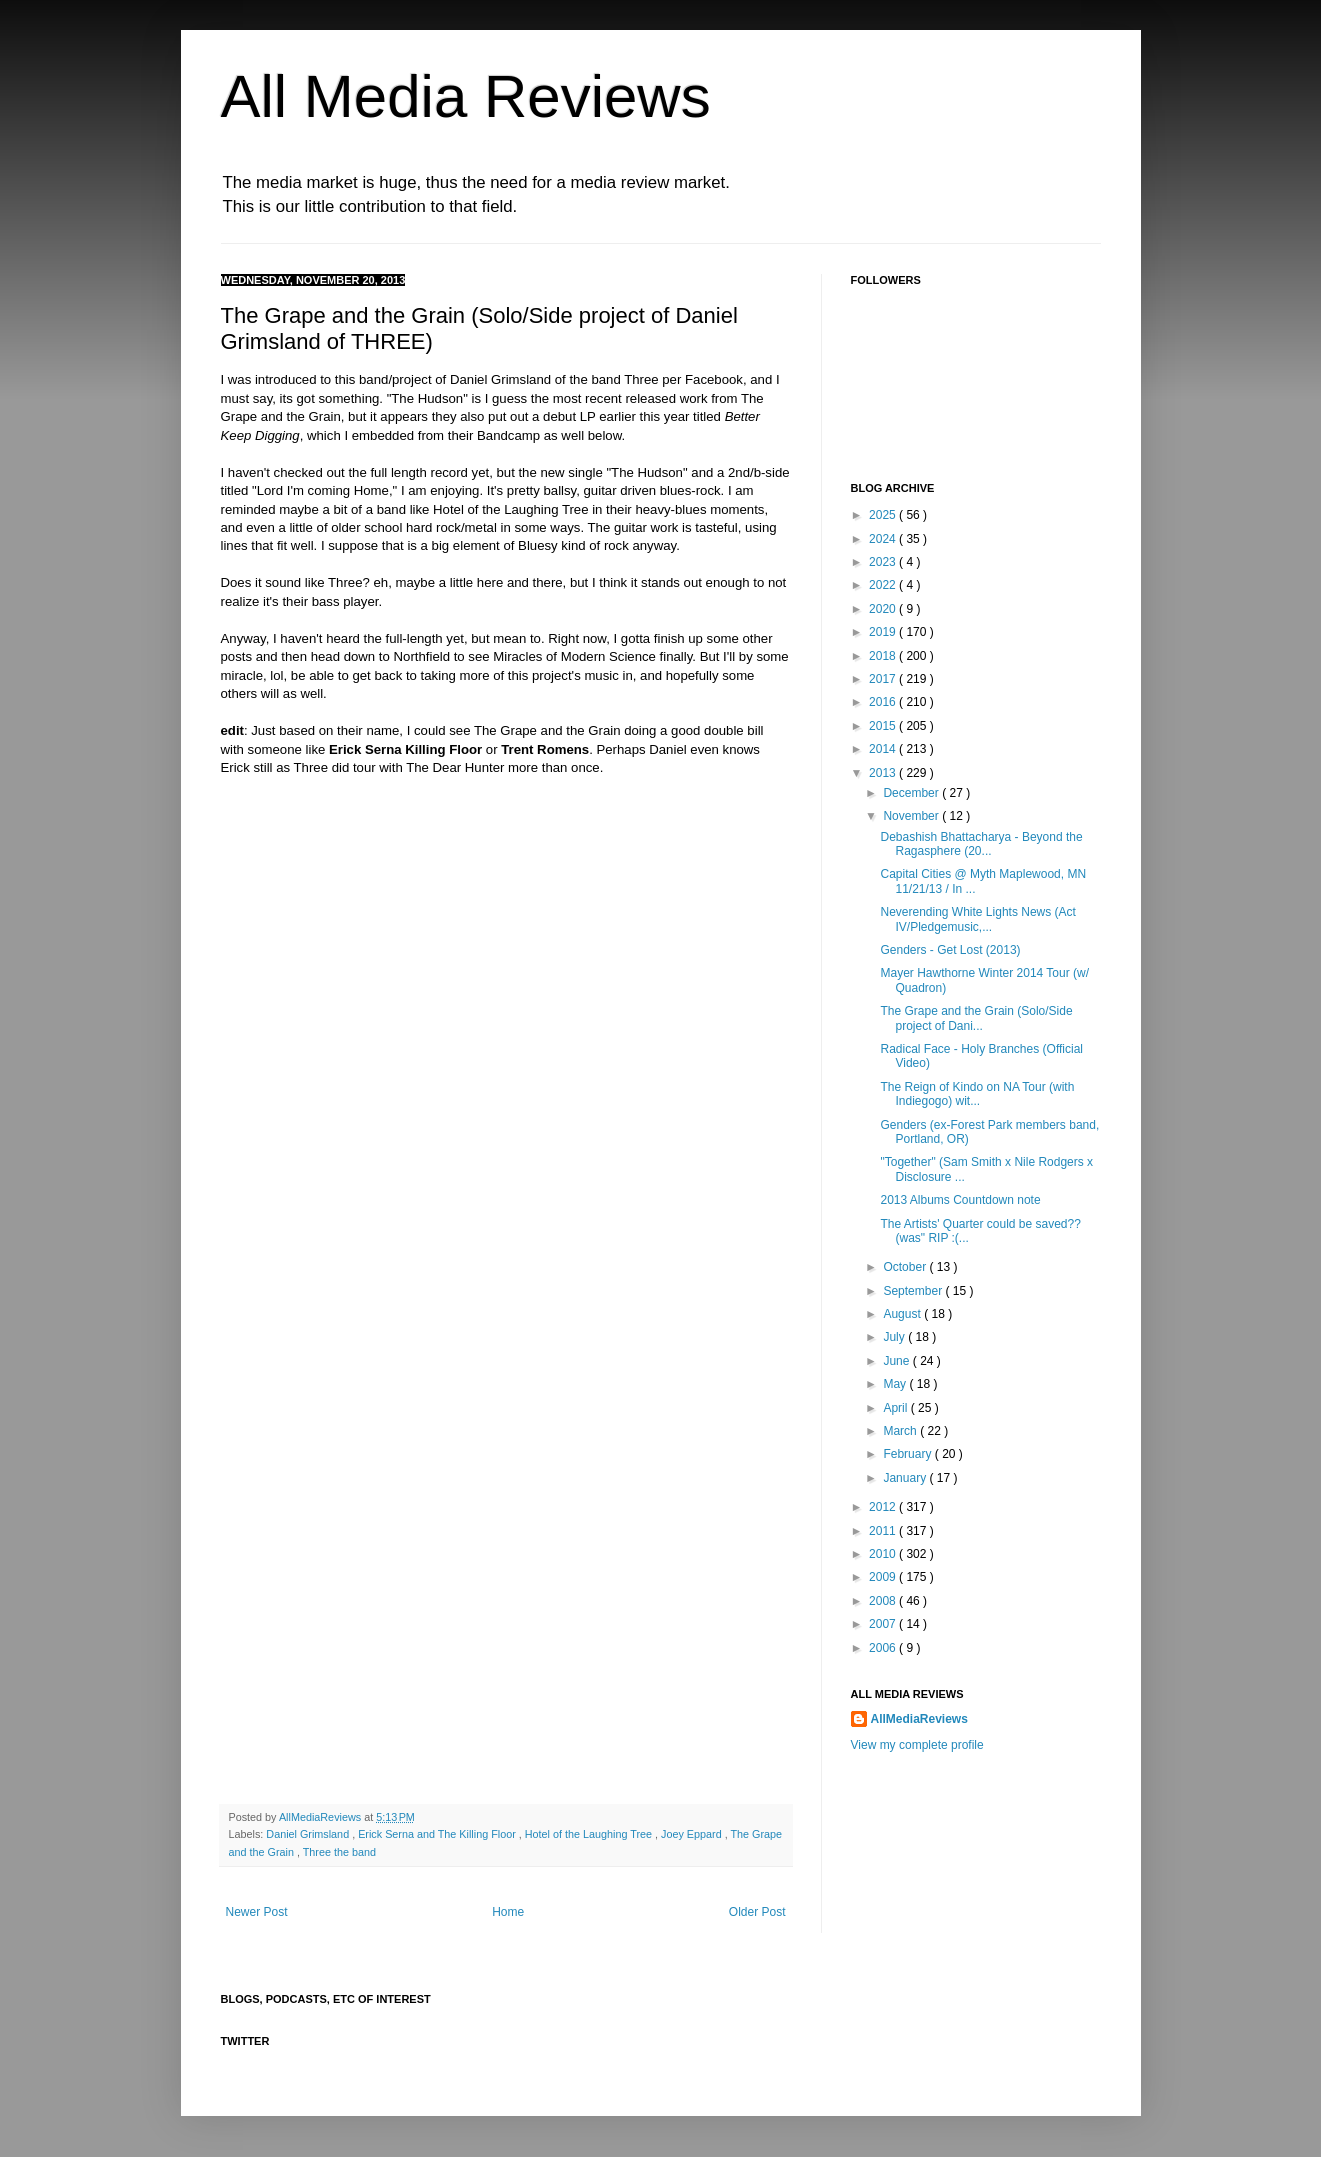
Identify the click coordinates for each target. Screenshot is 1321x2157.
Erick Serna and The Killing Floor (438, 1834)
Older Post (757, 1912)
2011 (884, 1531)
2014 (884, 749)
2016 (884, 702)
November (912, 816)
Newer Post (257, 1912)
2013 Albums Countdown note (960, 1200)
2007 (884, 1624)
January (906, 1478)
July (895, 1337)
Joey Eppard (693, 1834)
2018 (884, 656)
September (914, 1291)
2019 (884, 632)
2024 (884, 539)
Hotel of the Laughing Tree (590, 1834)
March (901, 1431)
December (912, 793)
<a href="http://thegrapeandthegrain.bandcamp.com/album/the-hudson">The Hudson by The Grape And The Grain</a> (396, 1031)
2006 (884, 1648)
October (906, 1267)
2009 (884, 1577)
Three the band (339, 1852)
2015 (884, 726)
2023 (884, 562)
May (896, 1384)
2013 (884, 773)
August (903, 1314)
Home (508, 1912)
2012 (884, 1507)
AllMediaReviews (321, 1817)
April (896, 1408)
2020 (884, 609)
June (897, 1361)
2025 (884, 515)
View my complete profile (917, 1745)
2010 (884, 1554)
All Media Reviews (466, 96)
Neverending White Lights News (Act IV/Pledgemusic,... (977, 919)
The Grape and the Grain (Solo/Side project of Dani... (976, 1018)
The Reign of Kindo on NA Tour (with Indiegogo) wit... (977, 1094)
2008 (884, 1601)
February (908, 1454)
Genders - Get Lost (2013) (950, 950)
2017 (884, 679)
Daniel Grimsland (309, 1834)
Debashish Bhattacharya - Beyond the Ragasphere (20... (981, 844)
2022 (884, 585)
